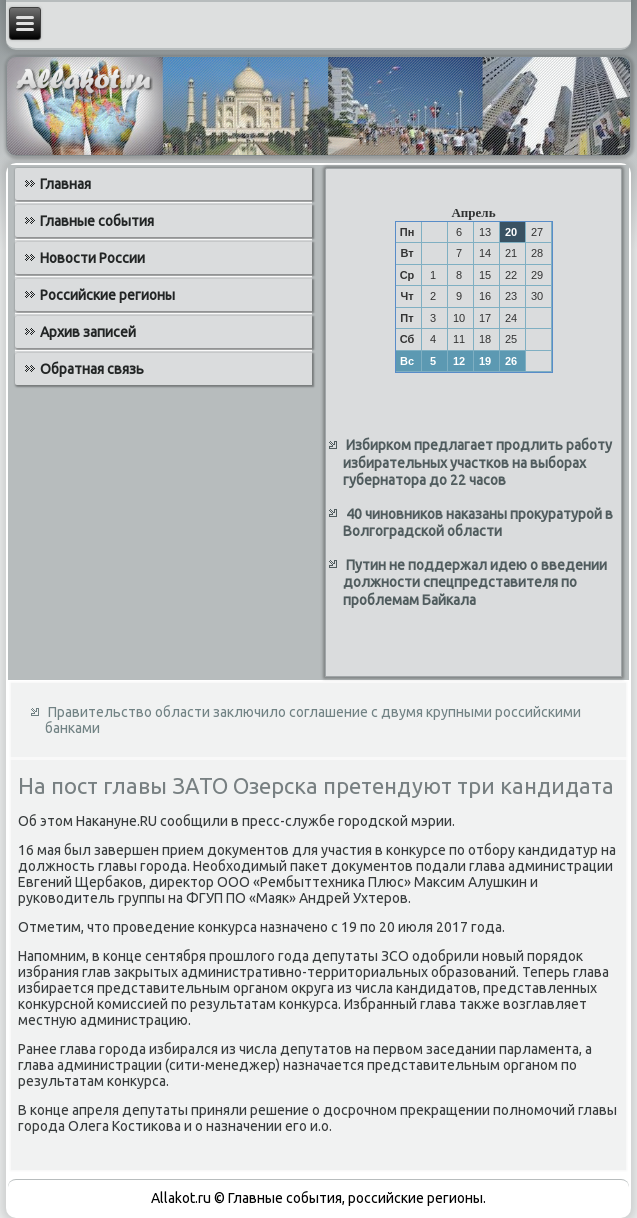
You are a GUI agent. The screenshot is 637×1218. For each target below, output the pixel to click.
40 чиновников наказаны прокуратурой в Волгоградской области (478, 523)
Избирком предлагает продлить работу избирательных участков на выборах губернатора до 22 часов (477, 462)
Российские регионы (107, 295)
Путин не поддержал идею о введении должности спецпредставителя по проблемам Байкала (475, 582)
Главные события (97, 221)
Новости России (92, 258)
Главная (65, 184)
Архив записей (88, 332)
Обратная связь (92, 369)
